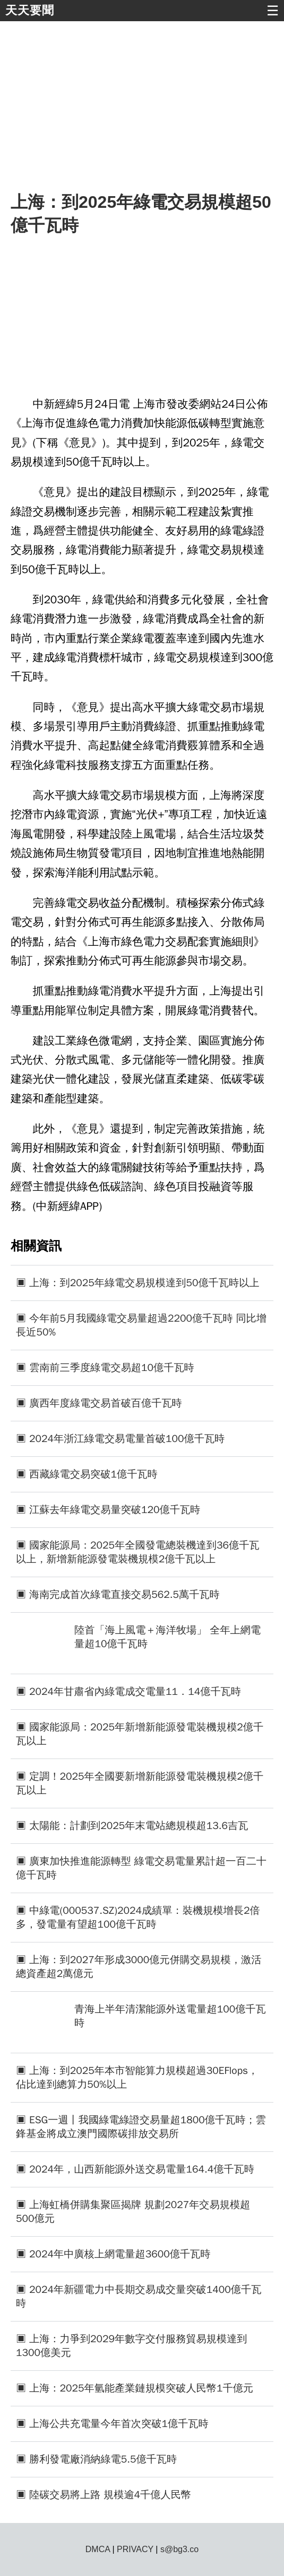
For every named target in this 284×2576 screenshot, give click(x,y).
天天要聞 (29, 10)
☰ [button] (272, 11)
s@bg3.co (179, 2549)
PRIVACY (135, 2549)
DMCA (97, 2549)
